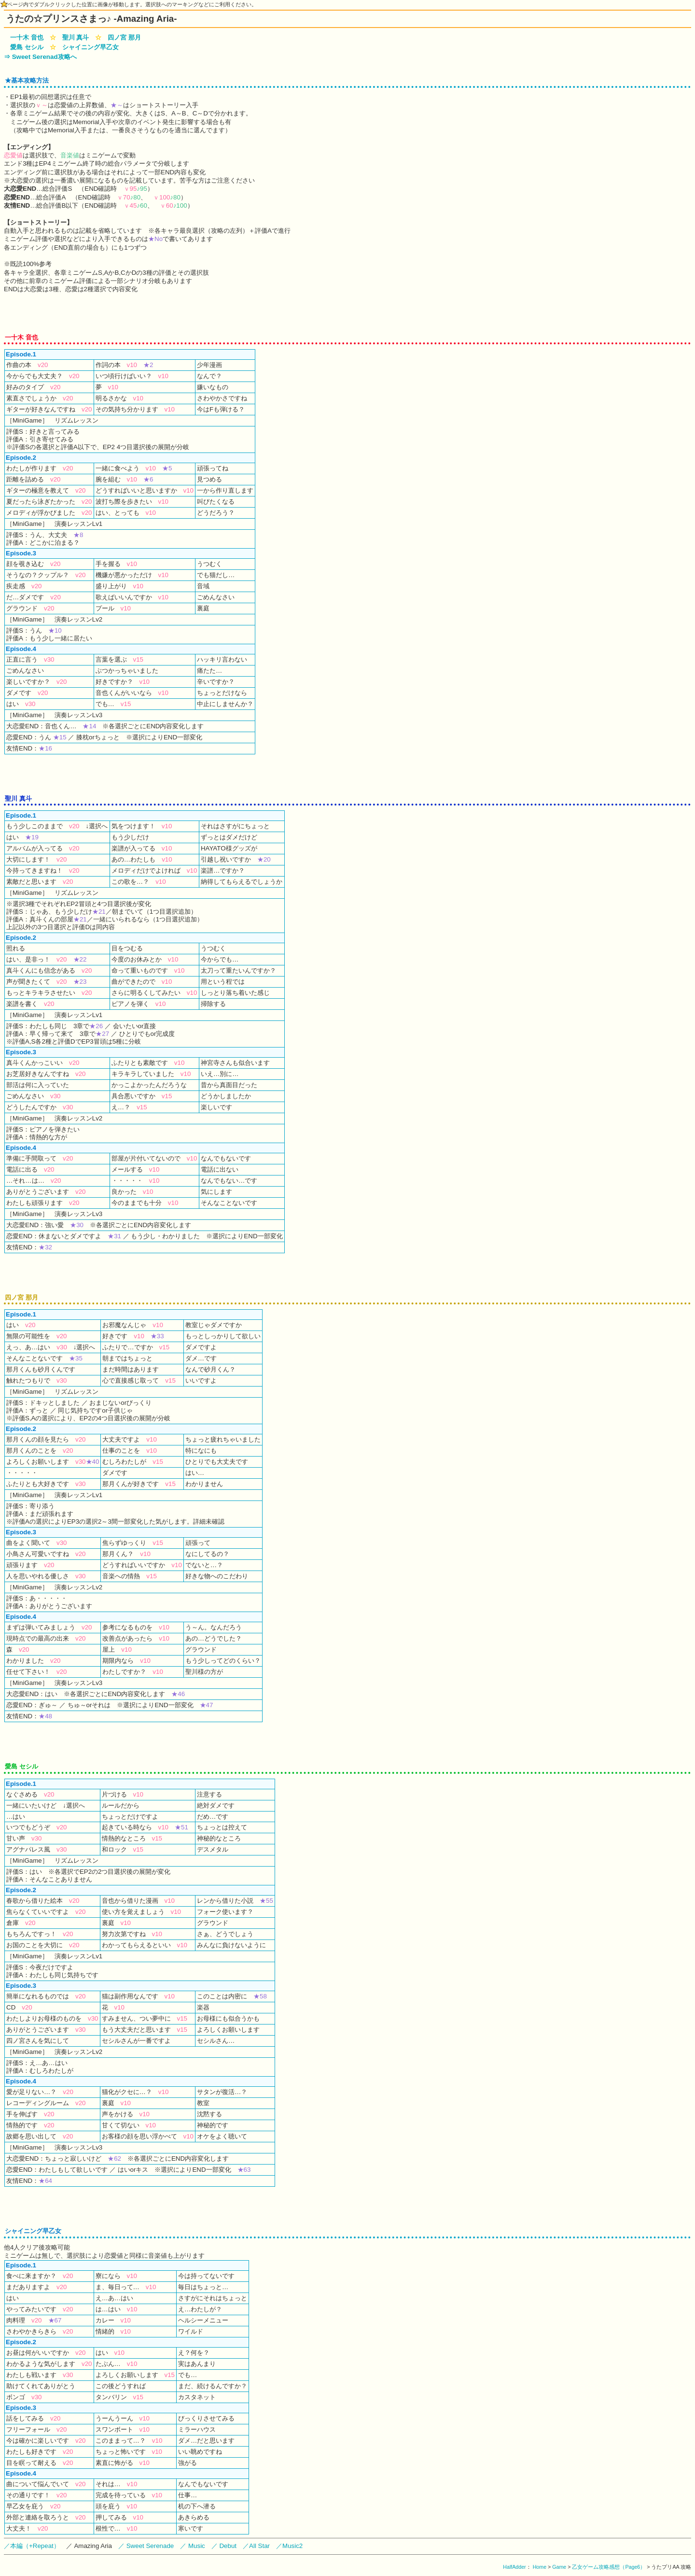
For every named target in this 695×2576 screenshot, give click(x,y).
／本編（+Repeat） (32, 2545)
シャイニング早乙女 (90, 47)
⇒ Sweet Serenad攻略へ (40, 56)
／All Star (256, 2545)
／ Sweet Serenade (146, 2545)
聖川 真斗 (75, 37)
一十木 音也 (26, 37)
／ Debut (223, 2545)
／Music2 (289, 2545)
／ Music (192, 2545)
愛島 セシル (26, 47)
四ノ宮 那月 (124, 37)
